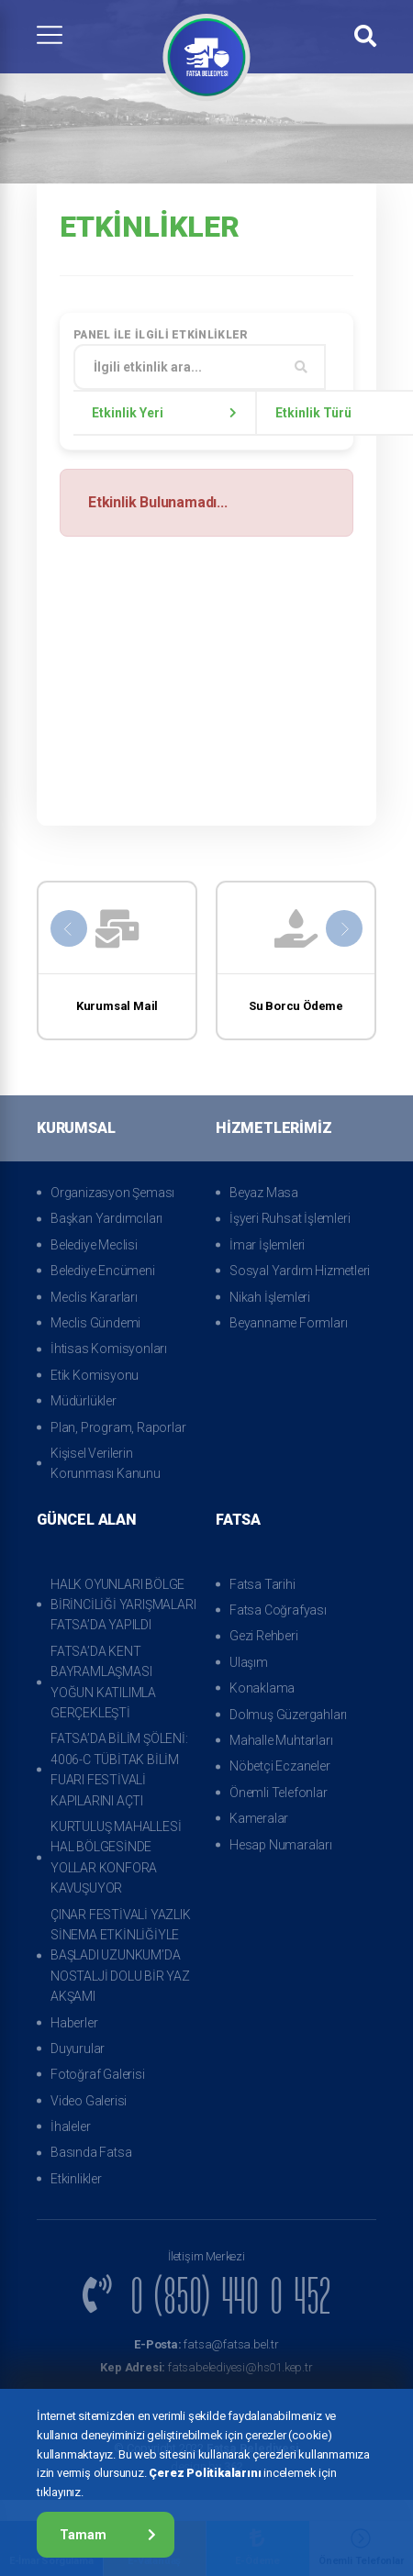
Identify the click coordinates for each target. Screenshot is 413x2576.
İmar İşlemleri (267, 1245)
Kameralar (258, 1818)
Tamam (108, 2534)
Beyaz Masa (263, 1192)
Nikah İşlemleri (269, 1297)
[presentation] (68, 928)
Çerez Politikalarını (205, 2473)
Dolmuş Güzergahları (288, 1714)
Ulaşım (248, 1662)
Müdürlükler (83, 1400)
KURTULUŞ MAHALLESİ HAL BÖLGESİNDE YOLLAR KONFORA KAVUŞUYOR (115, 1857)
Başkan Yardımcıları (106, 1218)
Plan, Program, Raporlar (117, 1427)
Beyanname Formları (288, 1323)
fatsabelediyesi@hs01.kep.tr (206, 2367)
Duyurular (77, 2048)
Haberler (73, 2022)
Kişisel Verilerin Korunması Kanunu (105, 1463)
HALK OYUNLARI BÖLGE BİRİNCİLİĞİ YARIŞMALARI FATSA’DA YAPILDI (122, 1605)
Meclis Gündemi (95, 1323)
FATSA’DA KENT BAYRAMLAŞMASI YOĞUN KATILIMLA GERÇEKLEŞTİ (103, 1682)
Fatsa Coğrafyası (278, 1610)
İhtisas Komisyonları (108, 1348)
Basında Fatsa (90, 2152)
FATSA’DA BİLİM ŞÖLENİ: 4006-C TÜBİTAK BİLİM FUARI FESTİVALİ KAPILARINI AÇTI (119, 1769)
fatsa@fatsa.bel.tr (206, 2344)
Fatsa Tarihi (262, 1584)
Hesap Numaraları (280, 1845)
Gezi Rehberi (263, 1635)
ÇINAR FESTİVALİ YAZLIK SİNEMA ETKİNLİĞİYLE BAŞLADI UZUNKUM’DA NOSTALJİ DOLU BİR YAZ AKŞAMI (120, 1955)
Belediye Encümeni (102, 1270)
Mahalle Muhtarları (280, 1740)
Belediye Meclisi (94, 1245)
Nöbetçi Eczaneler (279, 1766)
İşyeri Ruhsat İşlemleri (289, 1218)
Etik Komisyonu (94, 1375)
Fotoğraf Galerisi (97, 2074)
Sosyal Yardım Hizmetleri (299, 1270)
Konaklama (262, 1688)
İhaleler (70, 2126)
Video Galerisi (88, 2100)
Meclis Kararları (94, 1297)
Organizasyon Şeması (112, 1192)
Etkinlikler (76, 2178)
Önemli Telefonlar (278, 1792)
